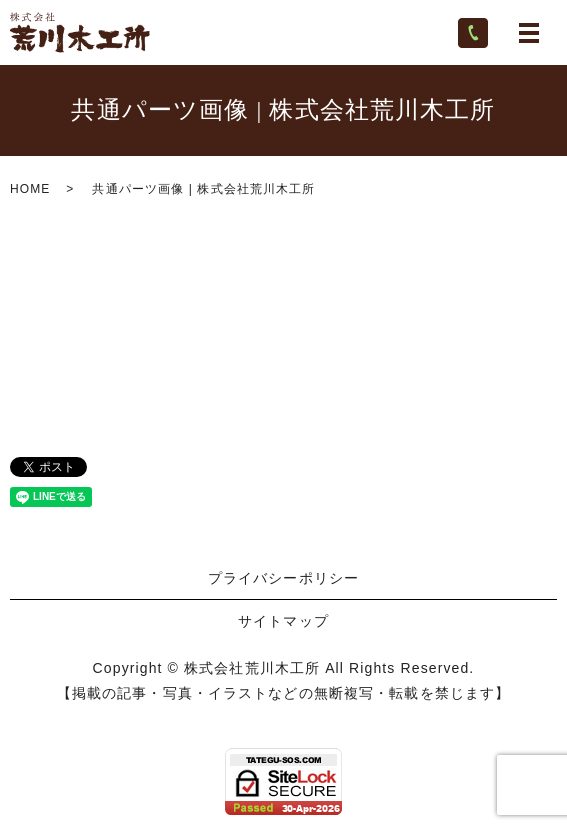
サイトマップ (283, 621)
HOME (30, 189)
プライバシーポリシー (283, 578)
